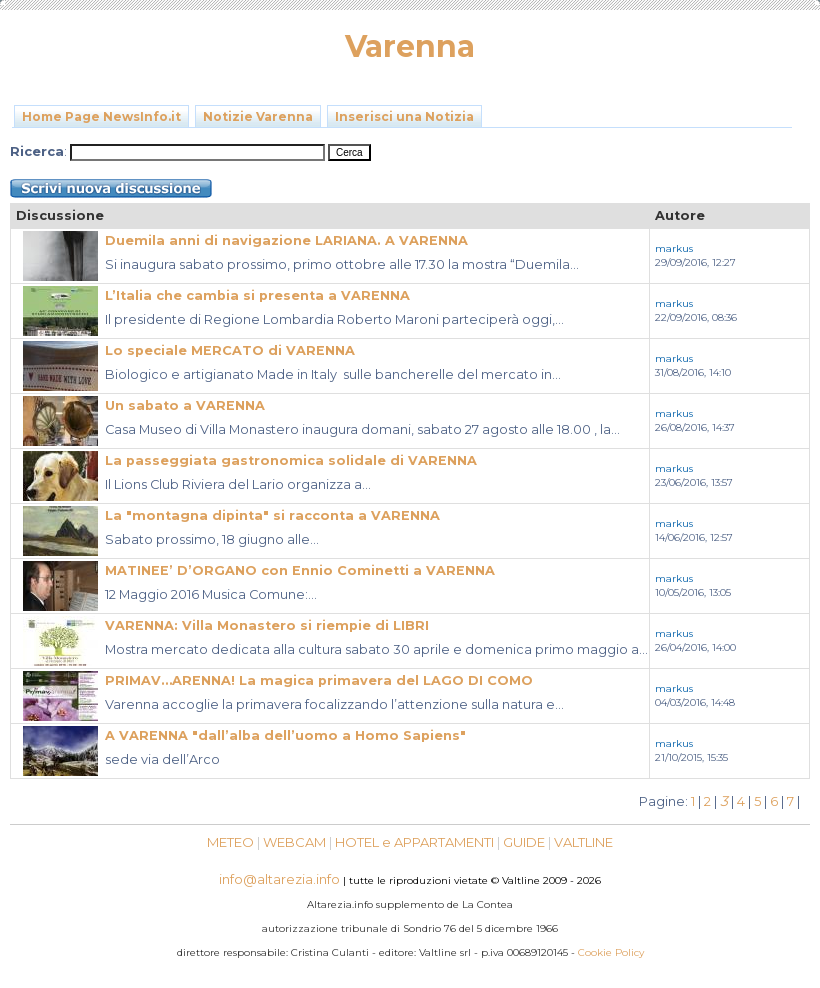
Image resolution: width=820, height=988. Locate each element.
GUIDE (524, 842)
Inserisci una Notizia (404, 116)
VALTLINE (583, 842)
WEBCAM (294, 842)
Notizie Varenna (258, 116)
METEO (230, 842)
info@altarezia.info (279, 879)
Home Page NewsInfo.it (101, 116)
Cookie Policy (611, 952)
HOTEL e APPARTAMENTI (414, 842)
